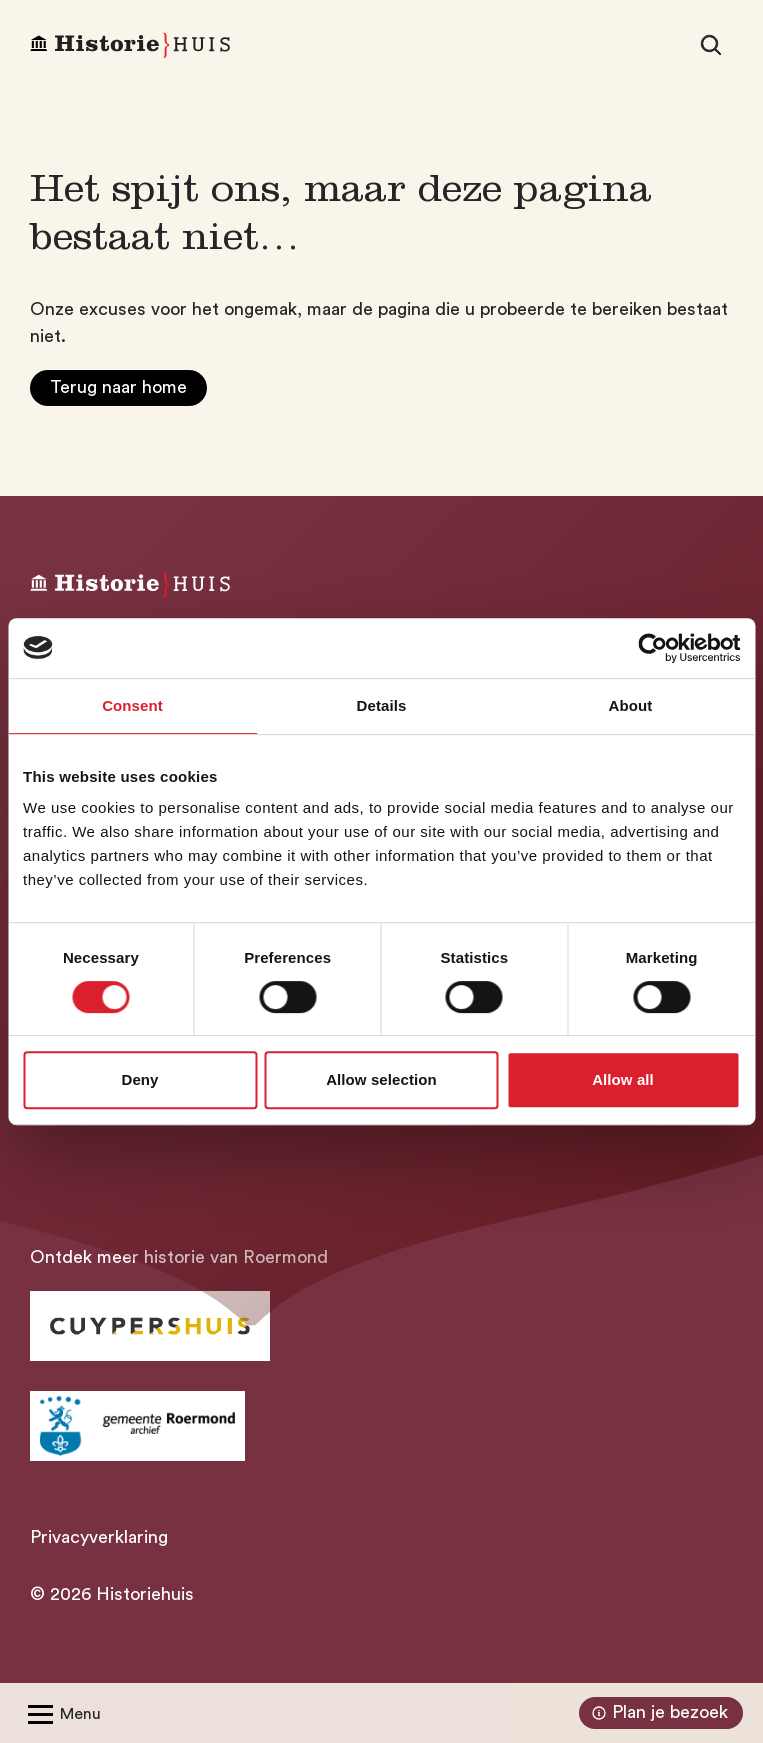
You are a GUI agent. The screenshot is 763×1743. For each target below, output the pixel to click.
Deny (139, 1079)
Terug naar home (118, 387)
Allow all (623, 1079)
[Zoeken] (711, 45)
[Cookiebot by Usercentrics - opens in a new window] (652, 648)
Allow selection (381, 1079)
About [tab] (631, 705)
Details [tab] (382, 705)
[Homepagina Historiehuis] (130, 45)
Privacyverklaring (99, 1537)
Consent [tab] (132, 705)
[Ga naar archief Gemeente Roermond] (137, 1426)
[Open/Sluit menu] (60, 1713)
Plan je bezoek (657, 1713)
